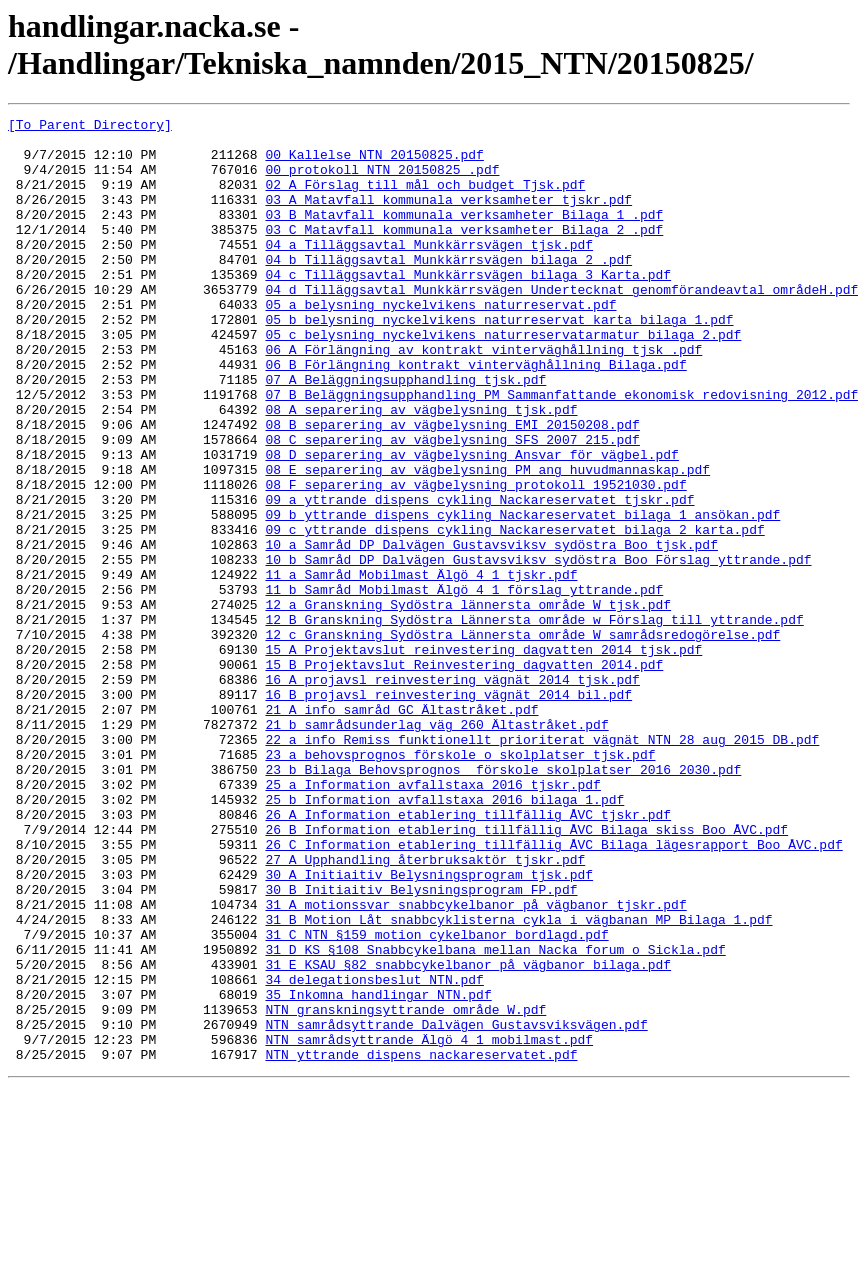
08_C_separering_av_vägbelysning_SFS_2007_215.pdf (452, 505)
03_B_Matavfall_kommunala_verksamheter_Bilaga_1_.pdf (464, 235)
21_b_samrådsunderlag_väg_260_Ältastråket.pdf (436, 847)
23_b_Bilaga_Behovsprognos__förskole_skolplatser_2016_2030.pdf (503, 901)
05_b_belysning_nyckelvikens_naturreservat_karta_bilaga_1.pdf (499, 361)
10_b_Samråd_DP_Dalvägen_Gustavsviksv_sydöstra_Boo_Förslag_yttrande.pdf (538, 649)
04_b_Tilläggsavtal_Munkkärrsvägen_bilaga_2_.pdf (448, 289)
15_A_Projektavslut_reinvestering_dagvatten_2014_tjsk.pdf (483, 757)
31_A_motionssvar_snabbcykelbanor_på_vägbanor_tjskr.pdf (475, 1063)
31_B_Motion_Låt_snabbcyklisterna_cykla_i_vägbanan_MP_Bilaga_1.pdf (518, 1081)
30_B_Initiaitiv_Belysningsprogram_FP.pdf (421, 1045)
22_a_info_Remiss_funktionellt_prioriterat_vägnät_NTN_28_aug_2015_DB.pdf (542, 865)
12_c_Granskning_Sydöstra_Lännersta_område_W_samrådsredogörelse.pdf (522, 739)
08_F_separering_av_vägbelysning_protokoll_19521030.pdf (475, 559)
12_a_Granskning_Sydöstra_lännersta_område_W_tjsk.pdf (468, 703)
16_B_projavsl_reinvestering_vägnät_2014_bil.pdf (448, 811)
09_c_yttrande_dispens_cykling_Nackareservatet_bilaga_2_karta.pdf (514, 613)
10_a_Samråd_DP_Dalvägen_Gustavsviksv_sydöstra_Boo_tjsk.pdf (491, 631)
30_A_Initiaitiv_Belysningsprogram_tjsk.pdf (429, 1027)
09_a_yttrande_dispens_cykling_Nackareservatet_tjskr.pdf (479, 577)
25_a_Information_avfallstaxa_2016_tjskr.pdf (432, 919)
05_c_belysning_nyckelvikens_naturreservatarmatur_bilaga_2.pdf (503, 379)
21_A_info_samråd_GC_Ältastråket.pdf (401, 829)
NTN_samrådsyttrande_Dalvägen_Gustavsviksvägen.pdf (456, 1207)
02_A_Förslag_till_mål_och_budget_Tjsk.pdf (425, 199)
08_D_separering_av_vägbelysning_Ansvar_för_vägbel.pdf (471, 523)
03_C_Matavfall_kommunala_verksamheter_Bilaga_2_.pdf (464, 253)
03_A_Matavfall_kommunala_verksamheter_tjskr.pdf (448, 217)
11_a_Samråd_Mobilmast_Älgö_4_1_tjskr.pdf (421, 667)
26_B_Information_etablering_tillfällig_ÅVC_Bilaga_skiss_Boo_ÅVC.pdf (526, 973)
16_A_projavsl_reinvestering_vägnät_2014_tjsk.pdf (452, 793)
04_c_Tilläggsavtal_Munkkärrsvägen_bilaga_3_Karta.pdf (468, 307)
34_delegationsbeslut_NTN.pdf (374, 1153)
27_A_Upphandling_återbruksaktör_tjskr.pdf (425, 1009)
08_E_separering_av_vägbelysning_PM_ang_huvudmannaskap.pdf (487, 541)
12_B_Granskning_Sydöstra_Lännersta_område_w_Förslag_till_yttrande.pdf (534, 721)
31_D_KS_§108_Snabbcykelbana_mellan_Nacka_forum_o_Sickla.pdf (495, 1117)
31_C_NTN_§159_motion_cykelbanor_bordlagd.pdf (436, 1099)
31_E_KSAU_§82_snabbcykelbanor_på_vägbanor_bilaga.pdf (468, 1135)
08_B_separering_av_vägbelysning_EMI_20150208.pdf (452, 487)
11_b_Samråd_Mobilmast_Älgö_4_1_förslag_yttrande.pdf (464, 685)
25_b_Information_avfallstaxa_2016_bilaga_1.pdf (444, 937)
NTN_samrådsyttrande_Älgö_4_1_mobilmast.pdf (429, 1225)
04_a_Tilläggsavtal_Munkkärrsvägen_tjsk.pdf (429, 271)
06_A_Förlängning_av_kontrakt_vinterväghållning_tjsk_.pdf (483, 397)
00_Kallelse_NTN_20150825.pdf (374, 163)
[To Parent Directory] (90, 127)
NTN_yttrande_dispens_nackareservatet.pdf (421, 1243)
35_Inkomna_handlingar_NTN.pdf (378, 1171)
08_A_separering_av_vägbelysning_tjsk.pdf (421, 469)
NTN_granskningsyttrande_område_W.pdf (405, 1189)
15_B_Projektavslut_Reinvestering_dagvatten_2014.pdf (464, 775)
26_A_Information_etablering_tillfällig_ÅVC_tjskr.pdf (468, 955)
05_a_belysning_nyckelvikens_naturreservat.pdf (440, 343)
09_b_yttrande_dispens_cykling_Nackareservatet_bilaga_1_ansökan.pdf (522, 595)
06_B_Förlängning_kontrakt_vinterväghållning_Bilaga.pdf (475, 415)
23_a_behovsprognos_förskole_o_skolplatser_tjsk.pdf (460, 883)
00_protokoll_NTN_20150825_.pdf (382, 181)
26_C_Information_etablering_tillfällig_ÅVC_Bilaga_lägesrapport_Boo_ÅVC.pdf (553, 991)
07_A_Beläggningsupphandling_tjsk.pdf (405, 433)
